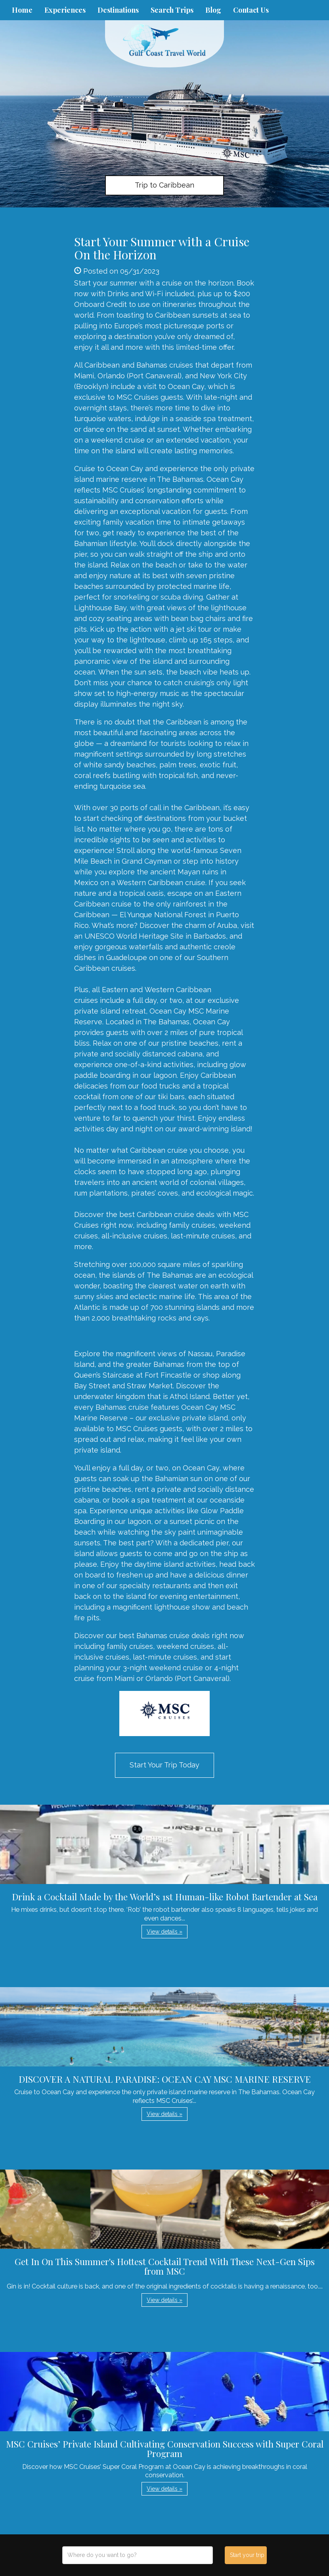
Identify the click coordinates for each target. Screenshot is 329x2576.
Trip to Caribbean (164, 185)
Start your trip (247, 2555)
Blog (213, 10)
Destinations (118, 10)
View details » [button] (164, 1931)
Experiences (65, 10)
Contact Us (251, 10)
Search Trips (172, 10)
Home (22, 10)
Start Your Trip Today (164, 1765)
